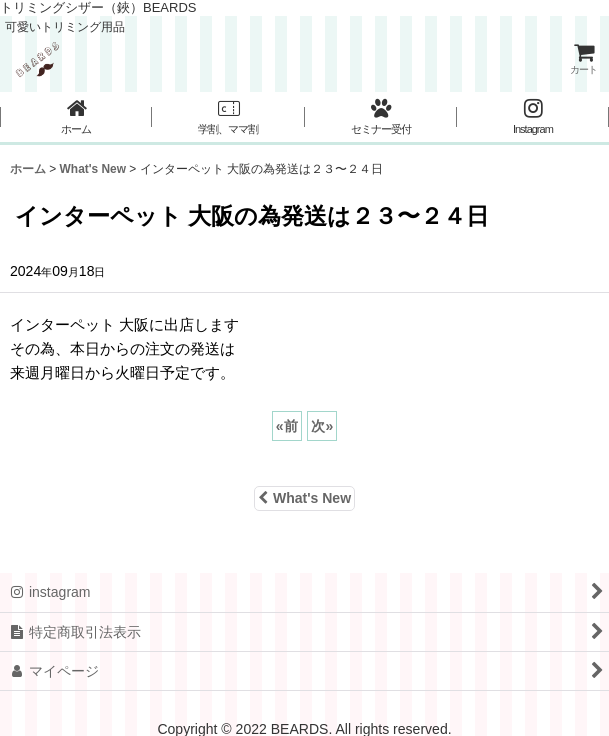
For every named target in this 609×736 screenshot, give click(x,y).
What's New (304, 498)
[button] (228, 118)
